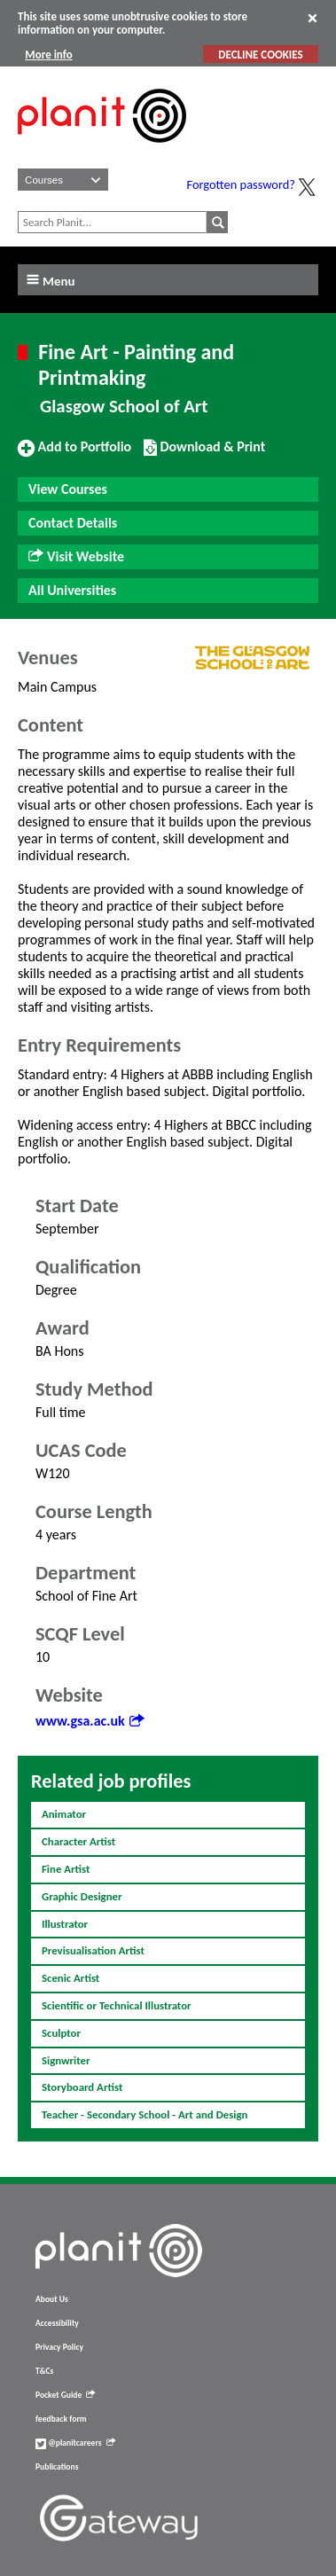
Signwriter (66, 2060)
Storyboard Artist (82, 2087)
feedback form (61, 2419)
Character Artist (78, 1841)
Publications (56, 2467)
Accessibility (57, 2323)
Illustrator (65, 1923)
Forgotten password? (241, 184)
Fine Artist (66, 1868)
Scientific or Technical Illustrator (116, 2005)
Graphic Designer (82, 1896)
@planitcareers (75, 2443)
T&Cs (44, 2371)
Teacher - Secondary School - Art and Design (144, 2114)
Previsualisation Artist (93, 1950)
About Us (51, 2299)
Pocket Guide (65, 2395)
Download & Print (204, 454)
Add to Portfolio (74, 454)
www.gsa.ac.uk (89, 1720)
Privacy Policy (59, 2347)
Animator (64, 1813)
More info (48, 54)
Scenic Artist (70, 1978)
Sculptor (61, 2033)
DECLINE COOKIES (260, 54)
